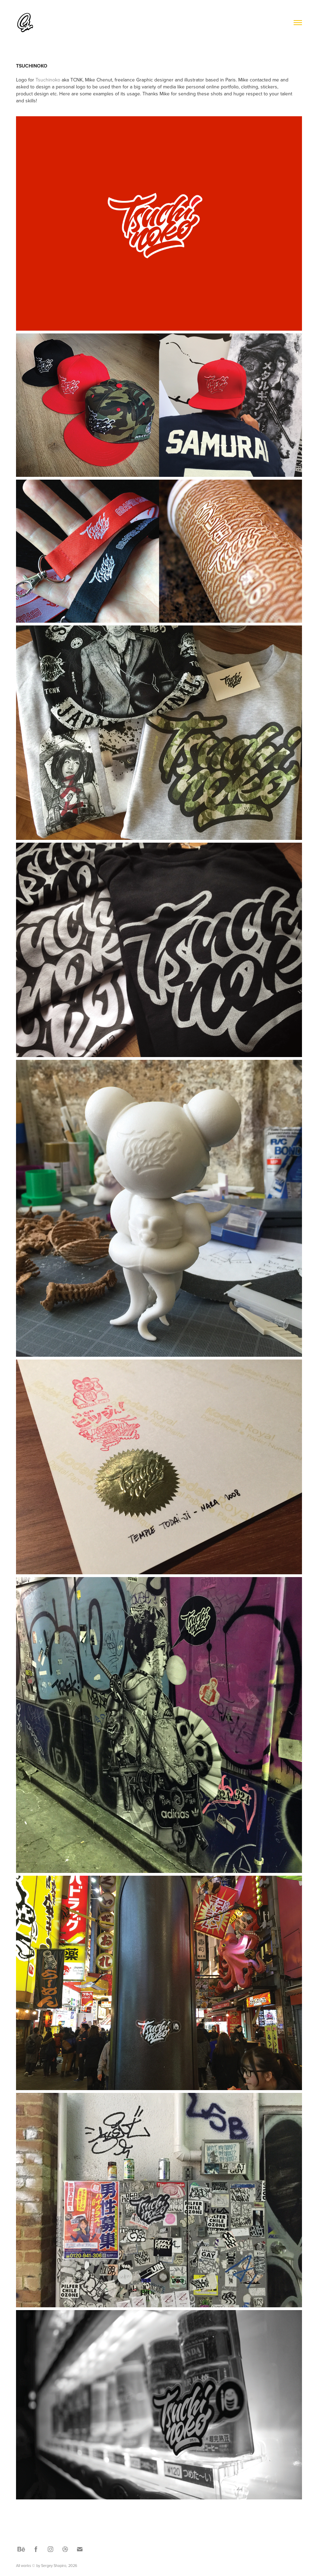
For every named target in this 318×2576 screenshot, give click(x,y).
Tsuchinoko (48, 79)
